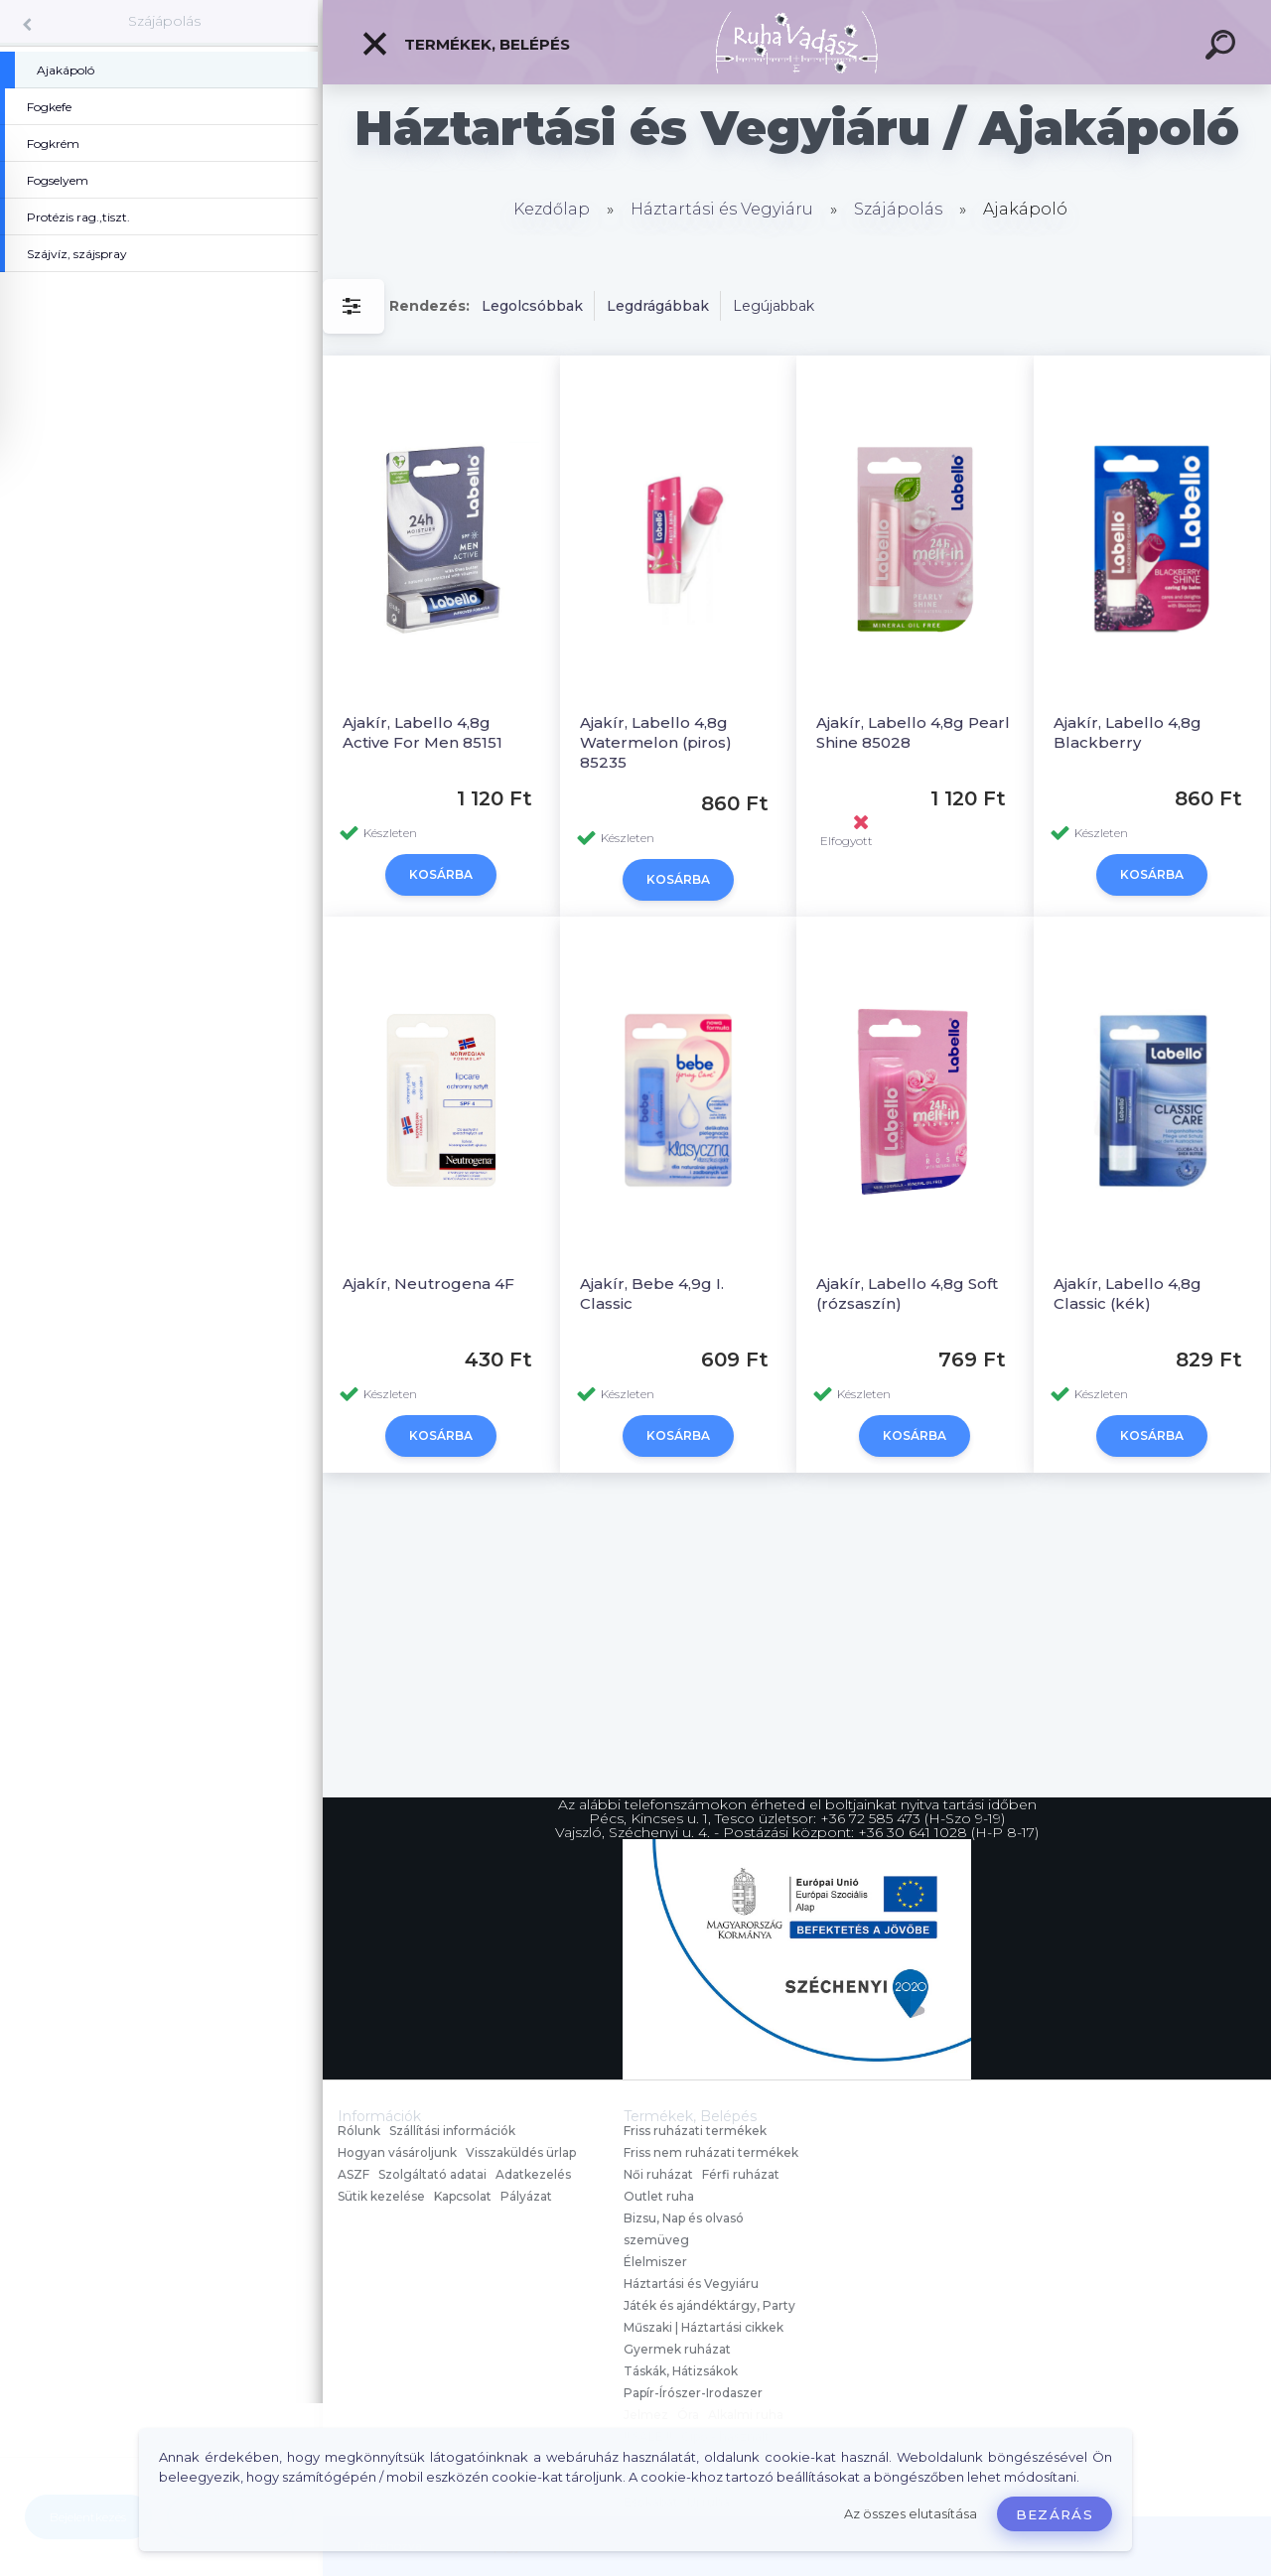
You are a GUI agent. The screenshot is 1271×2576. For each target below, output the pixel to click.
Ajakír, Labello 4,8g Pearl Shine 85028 (913, 732)
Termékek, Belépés (465, 44)
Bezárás (1054, 2514)
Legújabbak (773, 306)
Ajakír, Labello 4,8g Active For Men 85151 (422, 732)
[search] (1223, 48)
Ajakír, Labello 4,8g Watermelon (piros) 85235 (656, 742)
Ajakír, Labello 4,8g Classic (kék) (1127, 1293)
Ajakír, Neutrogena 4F (428, 1283)
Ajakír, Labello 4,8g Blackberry (1127, 732)
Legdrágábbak (658, 306)
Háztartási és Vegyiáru (722, 209)
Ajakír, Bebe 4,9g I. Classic (652, 1293)
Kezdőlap (551, 209)
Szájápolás (164, 21)
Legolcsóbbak (532, 306)
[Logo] (797, 42)
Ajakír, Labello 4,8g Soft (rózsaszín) (907, 1293)
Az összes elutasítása (910, 2513)
